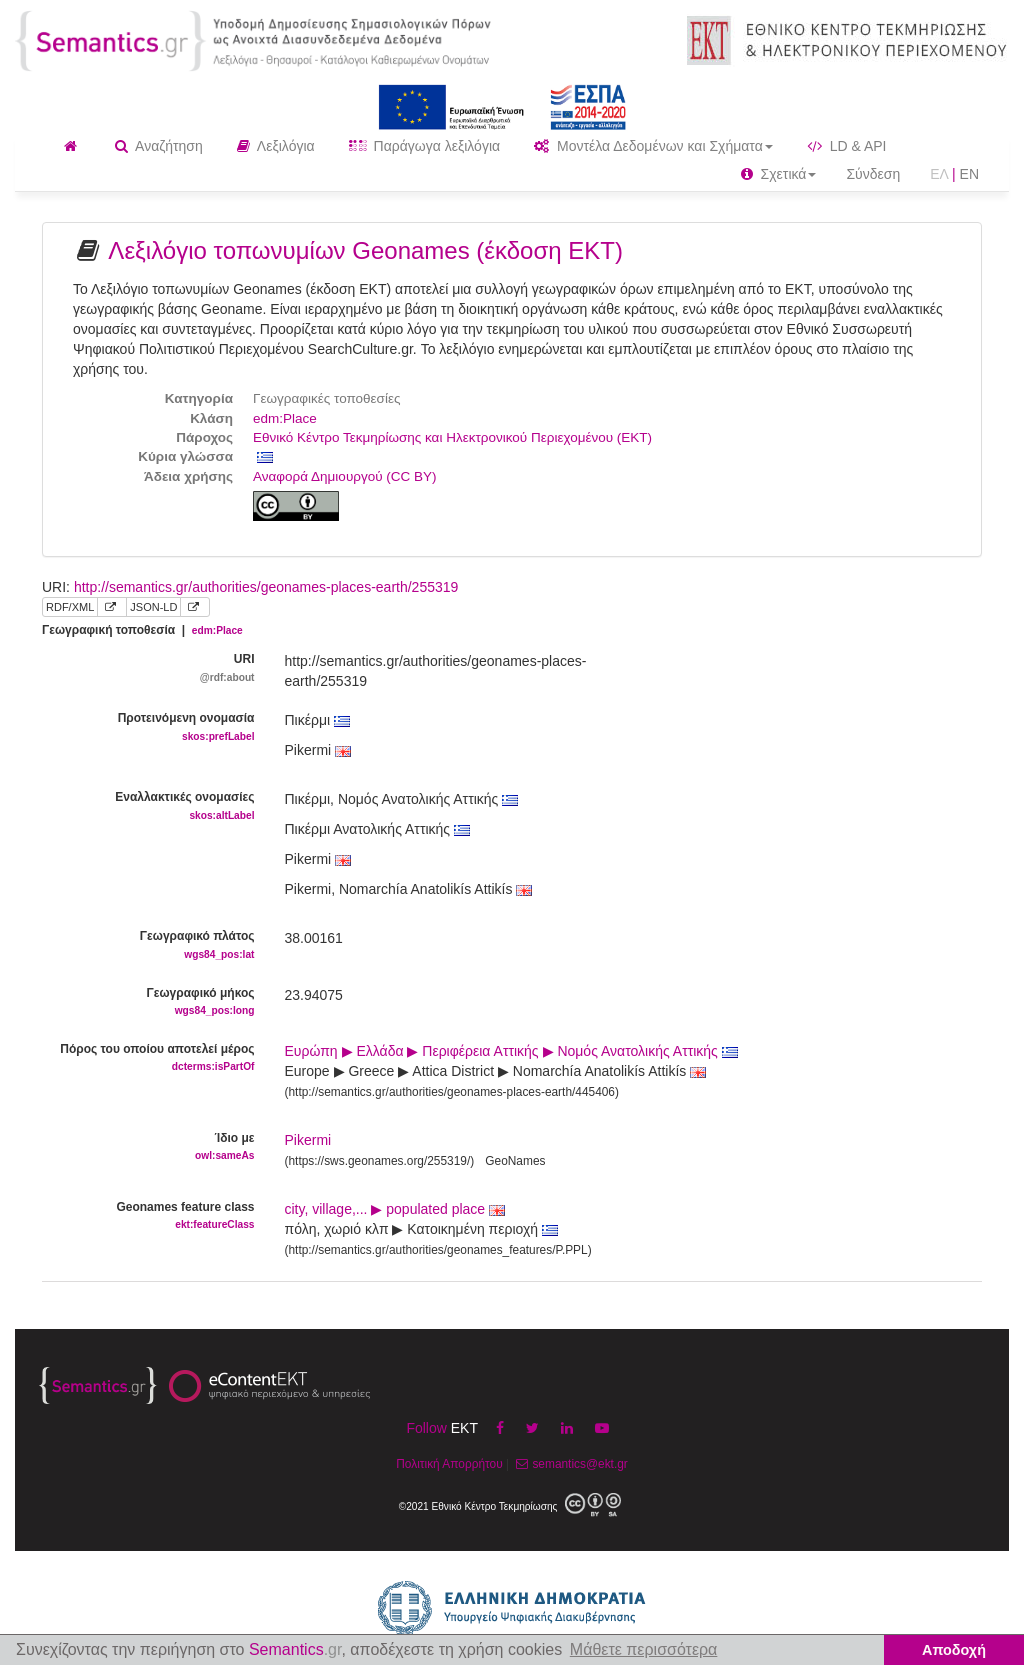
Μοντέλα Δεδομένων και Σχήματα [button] (653, 146)
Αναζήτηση (159, 146)
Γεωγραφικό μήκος (148, 1002)
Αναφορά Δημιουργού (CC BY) (345, 476)
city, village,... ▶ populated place (395, 1209)
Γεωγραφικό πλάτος (148, 945)
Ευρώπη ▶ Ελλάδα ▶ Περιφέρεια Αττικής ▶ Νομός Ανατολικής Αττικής (511, 1051)
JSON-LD (153, 607)
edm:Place (285, 418)
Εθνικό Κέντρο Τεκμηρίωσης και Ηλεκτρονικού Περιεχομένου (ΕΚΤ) (452, 437)
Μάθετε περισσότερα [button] (644, 1649)
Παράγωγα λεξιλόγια (424, 146)
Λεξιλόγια (276, 146)
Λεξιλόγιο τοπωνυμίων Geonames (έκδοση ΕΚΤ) (365, 250)
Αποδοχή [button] (954, 1650)
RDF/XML (70, 607)
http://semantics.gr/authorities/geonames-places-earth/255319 (266, 587)
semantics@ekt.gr (569, 1464)
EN (969, 174)
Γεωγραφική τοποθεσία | (142, 630)
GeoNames (515, 1161)
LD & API (847, 146)
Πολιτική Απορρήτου (449, 1464)
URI (148, 668)
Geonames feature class (148, 1216)
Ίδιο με (148, 1147)
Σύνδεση (873, 174)
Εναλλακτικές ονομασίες (148, 806)
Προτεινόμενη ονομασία (148, 727)
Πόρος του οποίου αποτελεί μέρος (148, 1058)
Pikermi (308, 1140)
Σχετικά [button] (779, 174)
